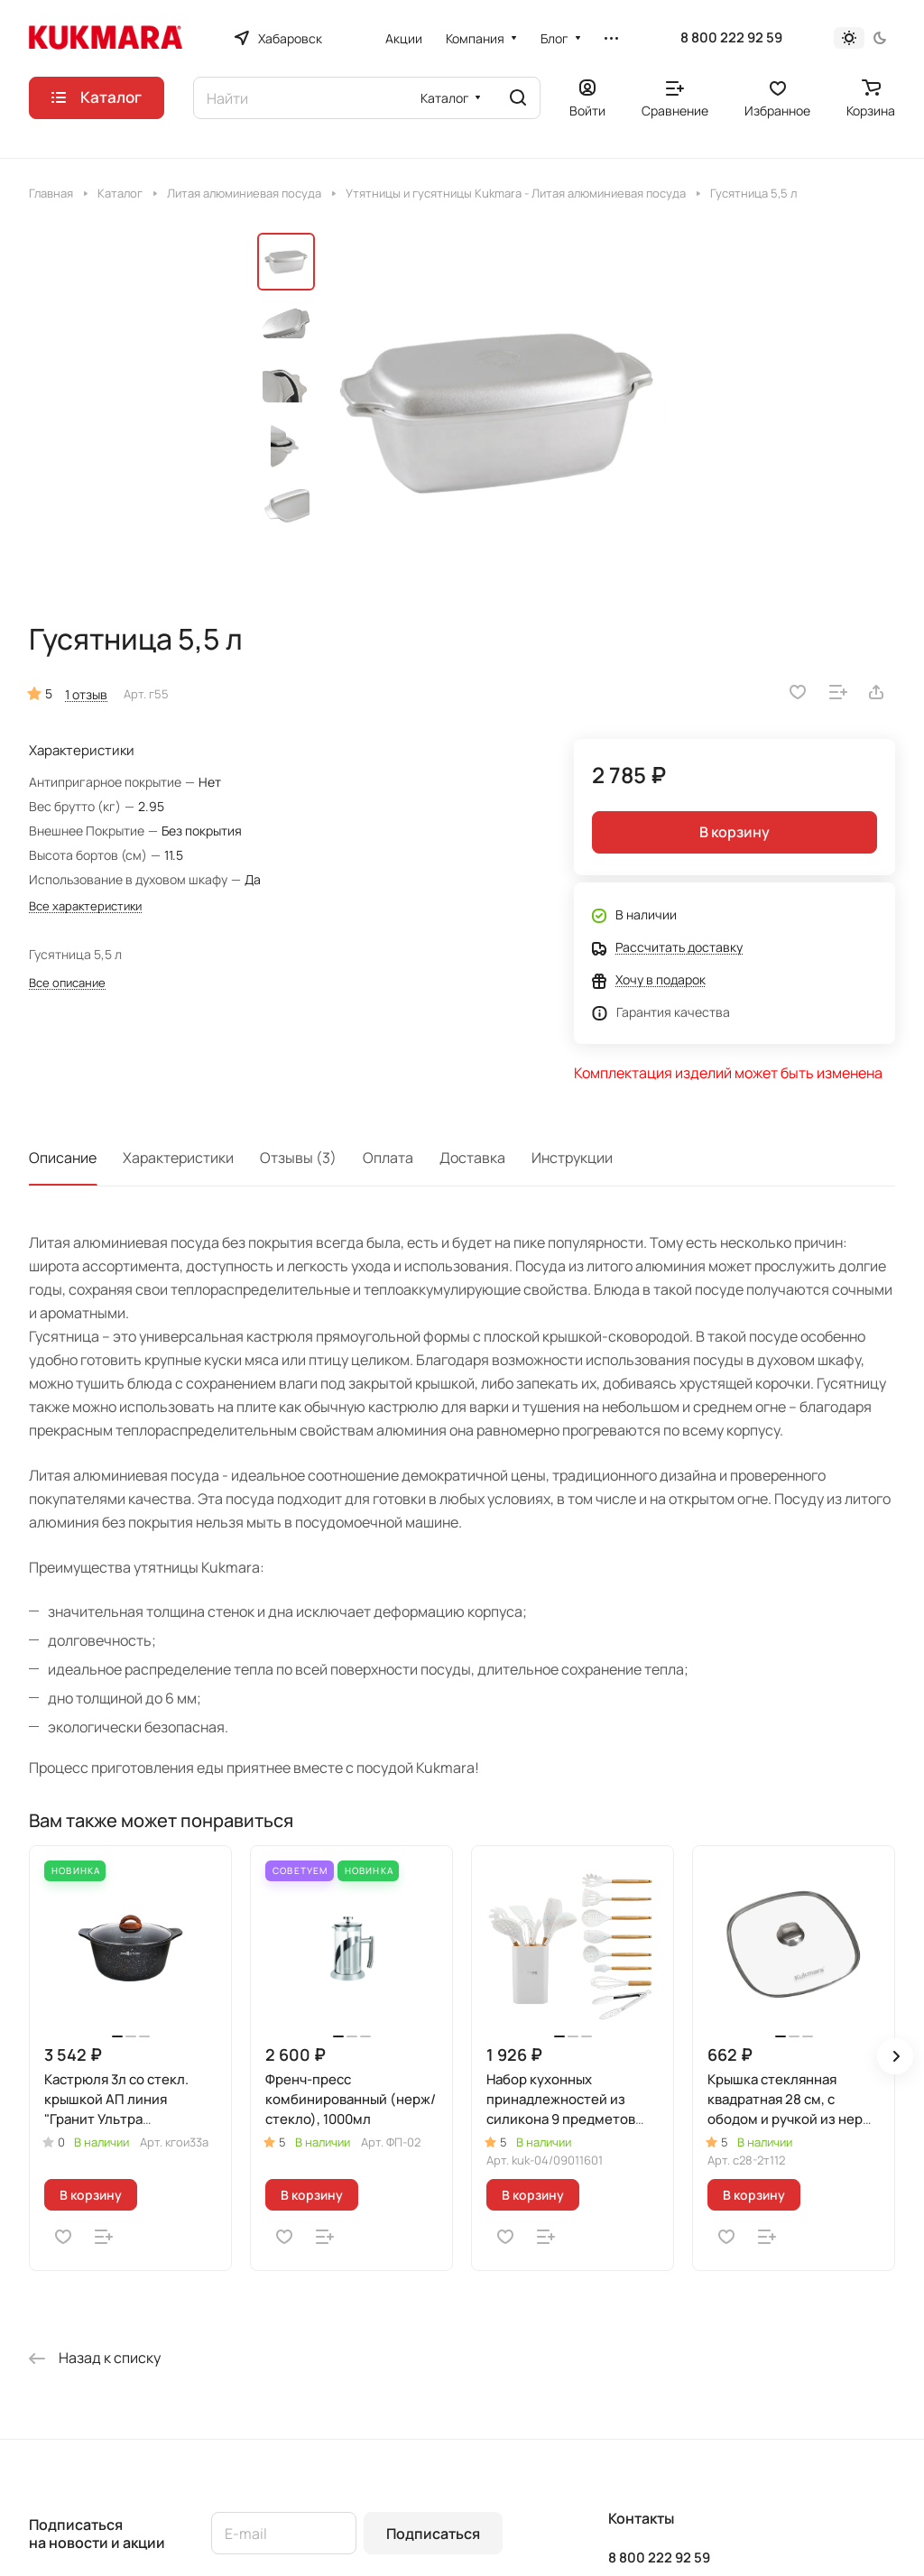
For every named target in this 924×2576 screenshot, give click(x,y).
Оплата (388, 1158)
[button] (895, 2056)
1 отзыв (86, 694)
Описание (63, 1158)
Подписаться (433, 2534)
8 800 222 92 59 (731, 38)
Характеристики (178, 1158)
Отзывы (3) (298, 1158)
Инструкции (572, 1158)
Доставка (472, 1158)
